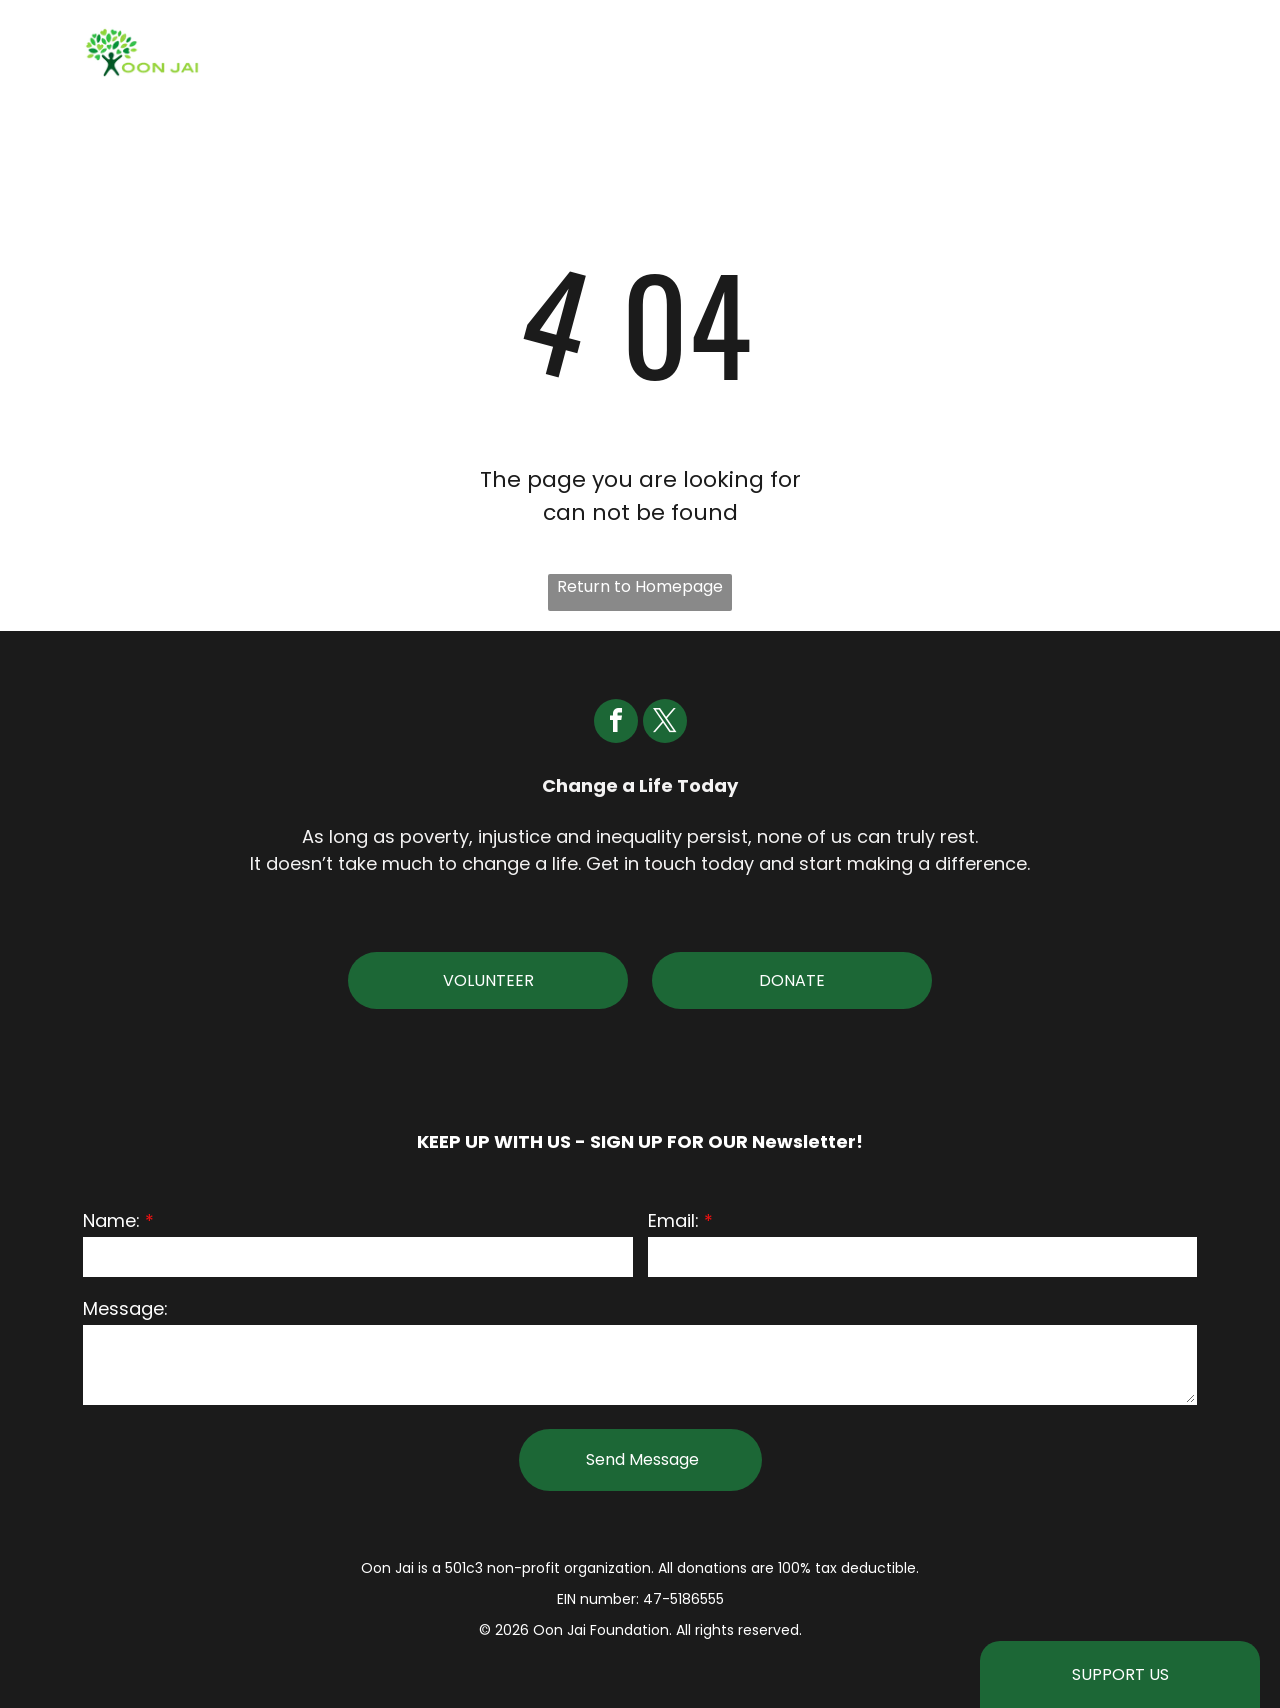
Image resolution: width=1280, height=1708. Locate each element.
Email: (673, 1220)
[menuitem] (520, 52)
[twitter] (665, 723)
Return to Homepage (640, 586)
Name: (111, 1220)
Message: (125, 1308)
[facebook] (616, 723)
